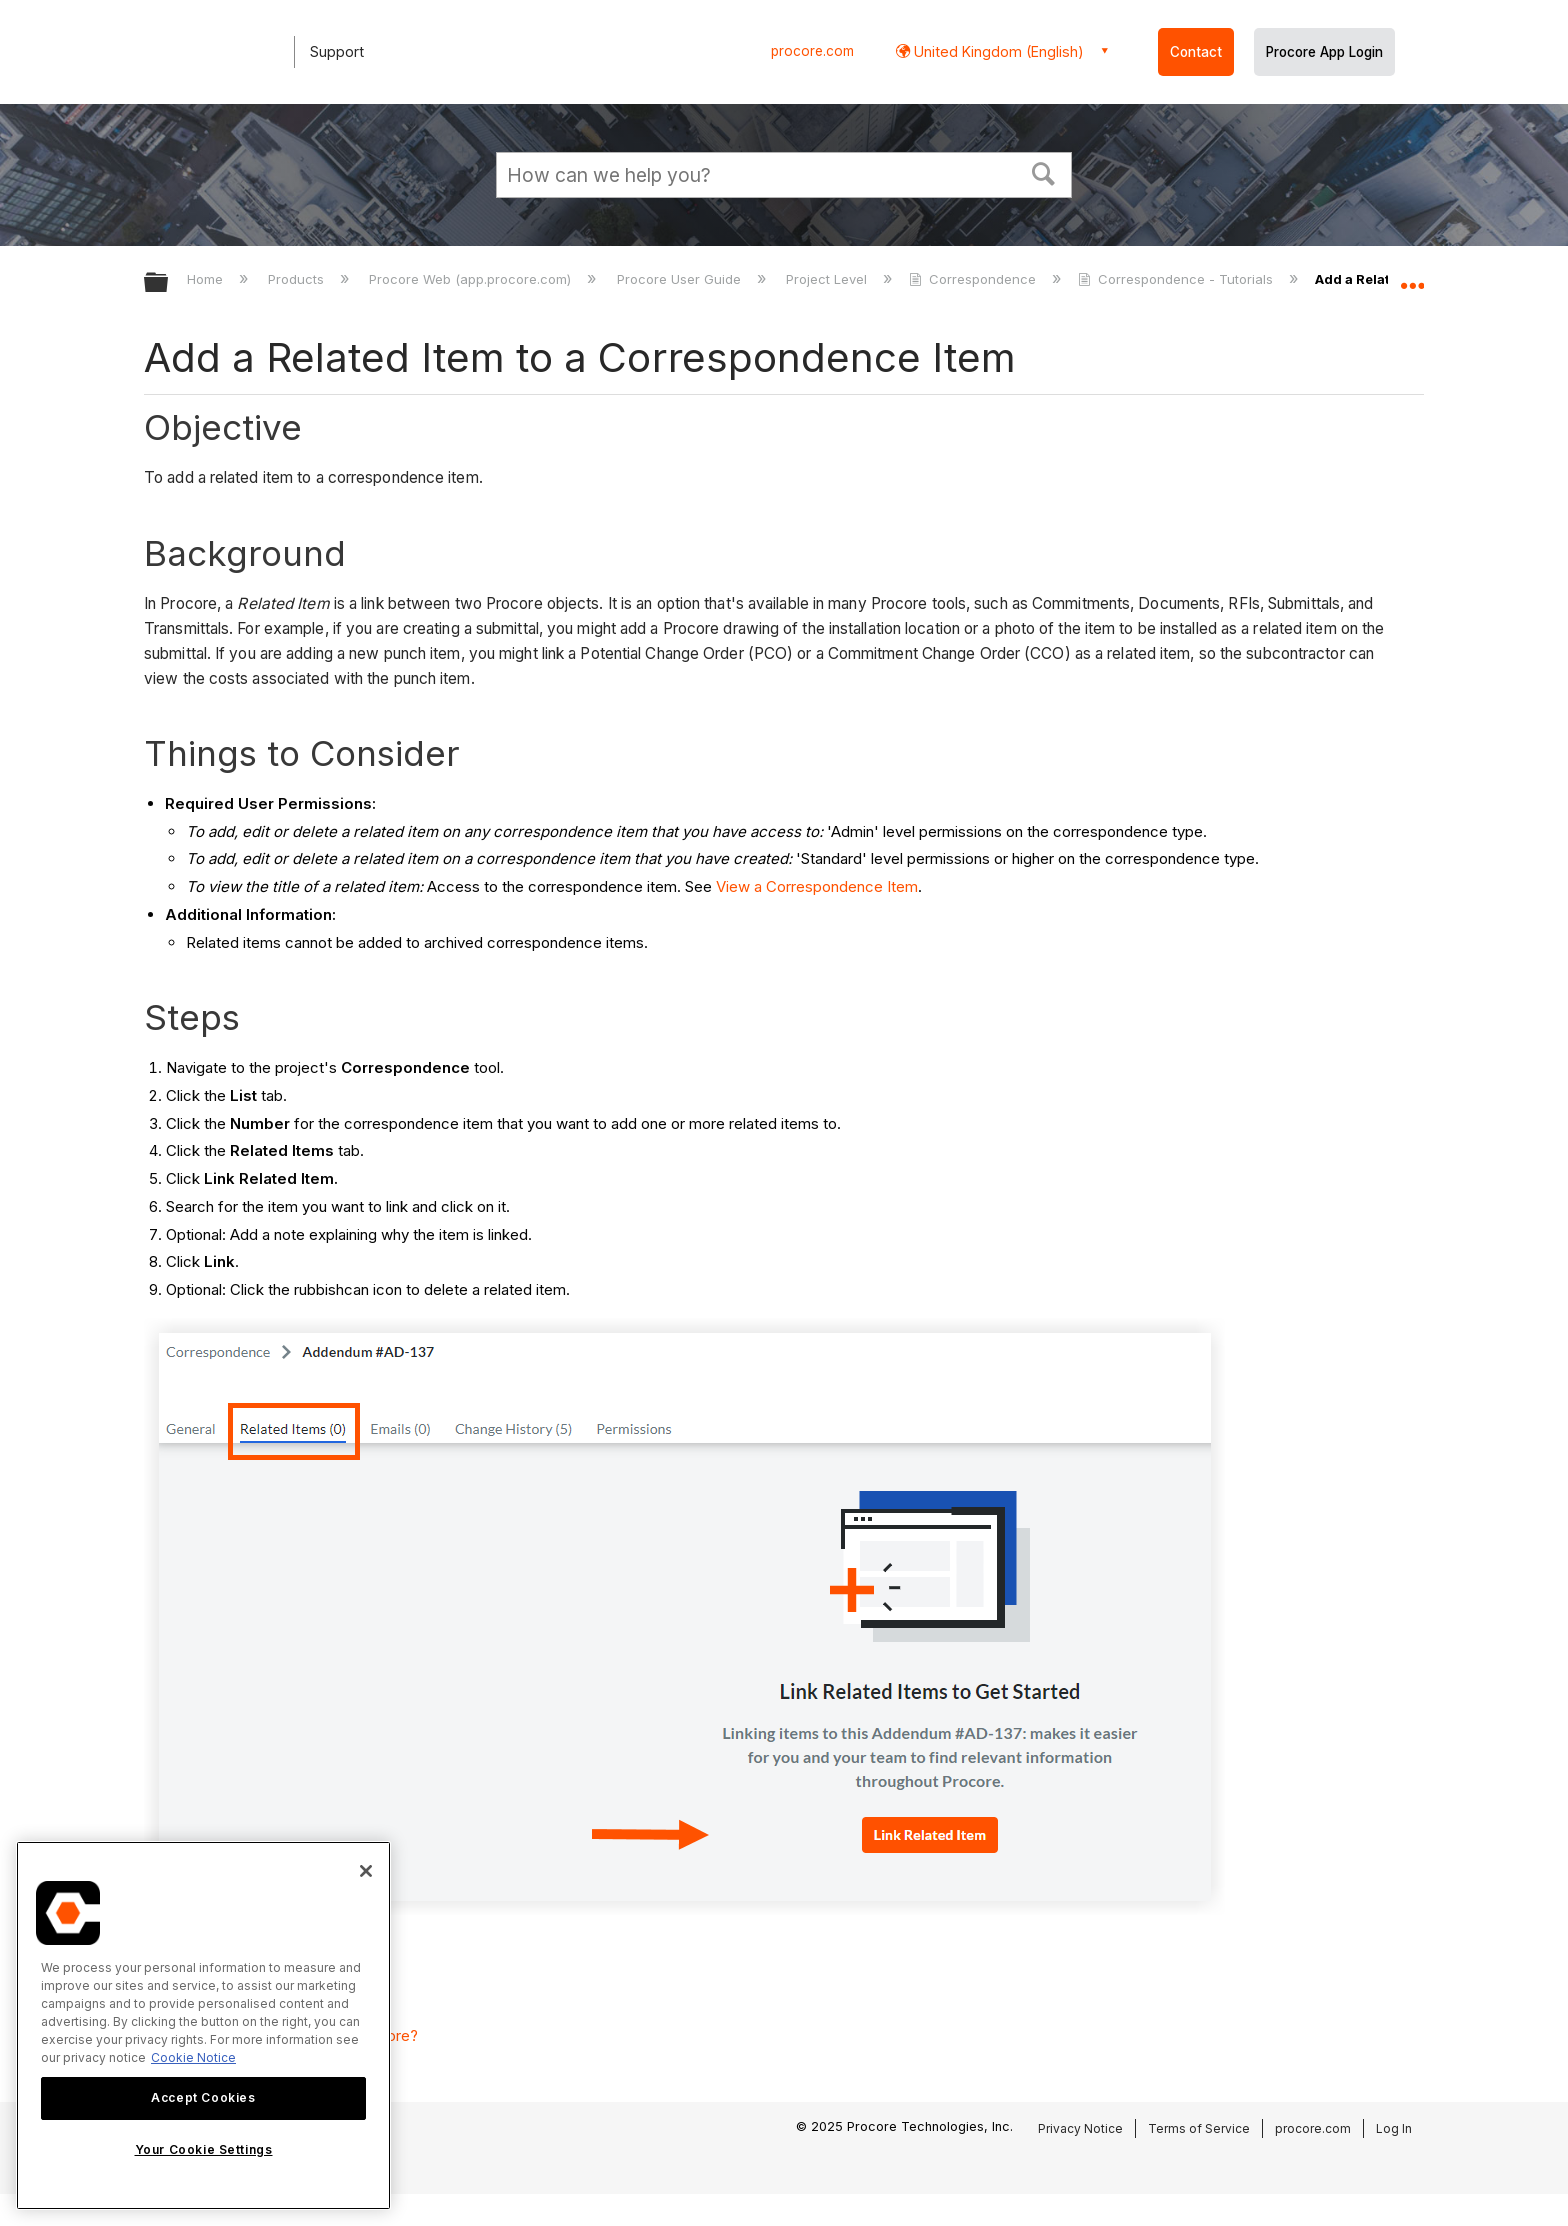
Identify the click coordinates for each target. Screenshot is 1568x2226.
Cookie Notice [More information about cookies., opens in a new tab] (193, 2057)
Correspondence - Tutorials (1177, 279)
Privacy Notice (1080, 2128)
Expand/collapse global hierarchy (169, 283)
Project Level (828, 279)
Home (207, 279)
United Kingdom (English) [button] (997, 51)
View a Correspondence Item (817, 886)
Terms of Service (1199, 2128)
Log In (1394, 2128)
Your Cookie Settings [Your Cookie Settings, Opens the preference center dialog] (204, 2149)
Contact (1196, 52)
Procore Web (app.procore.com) (472, 279)
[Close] (366, 1871)
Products (298, 279)
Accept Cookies (203, 2097)
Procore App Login (1324, 52)
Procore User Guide (681, 279)
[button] (1044, 172)
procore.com (812, 51)
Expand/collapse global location (1412, 277)
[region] (203, 2025)
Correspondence (974, 279)
